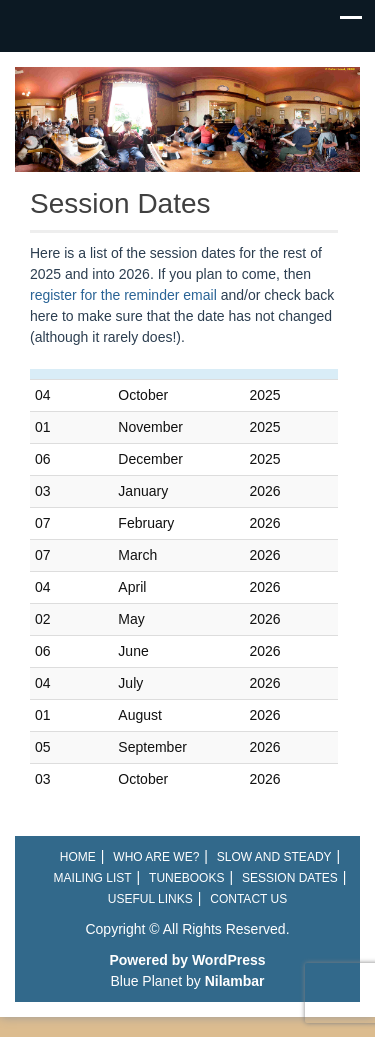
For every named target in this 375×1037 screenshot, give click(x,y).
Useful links (150, 899)
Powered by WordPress (187, 960)
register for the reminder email (125, 295)
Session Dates (290, 878)
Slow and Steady (274, 857)
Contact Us (248, 899)
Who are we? (156, 857)
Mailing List (93, 878)
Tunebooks (186, 878)
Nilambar (235, 981)
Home (78, 857)
